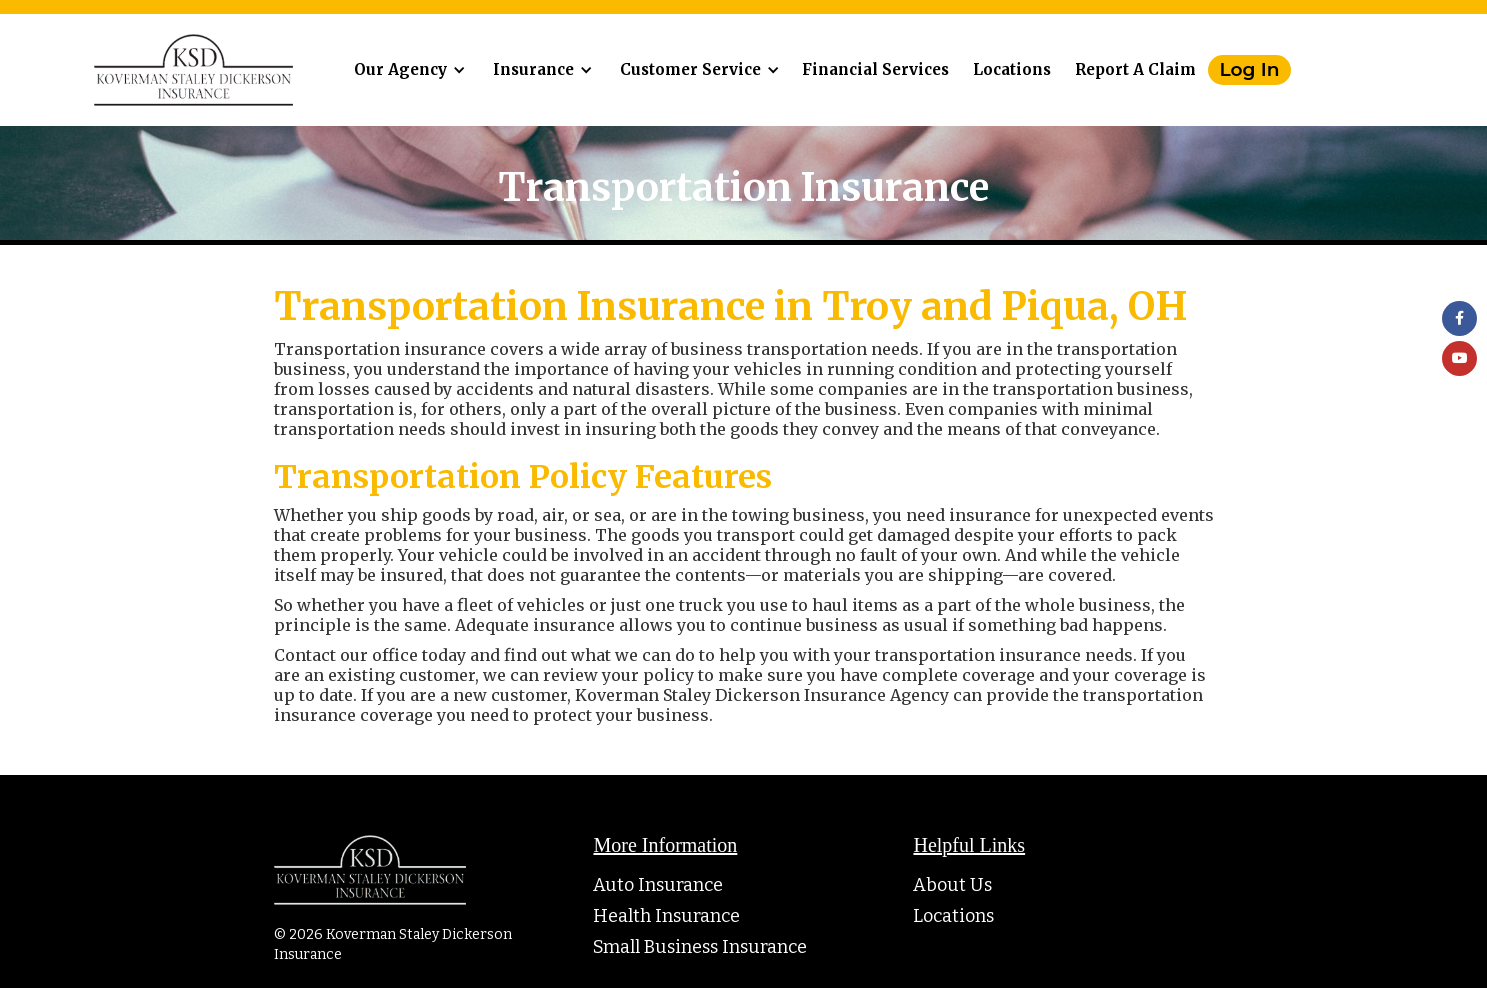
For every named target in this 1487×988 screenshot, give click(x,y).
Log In (1250, 69)
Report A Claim (1135, 69)
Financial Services (875, 69)
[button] (406, 70)
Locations (1012, 69)
